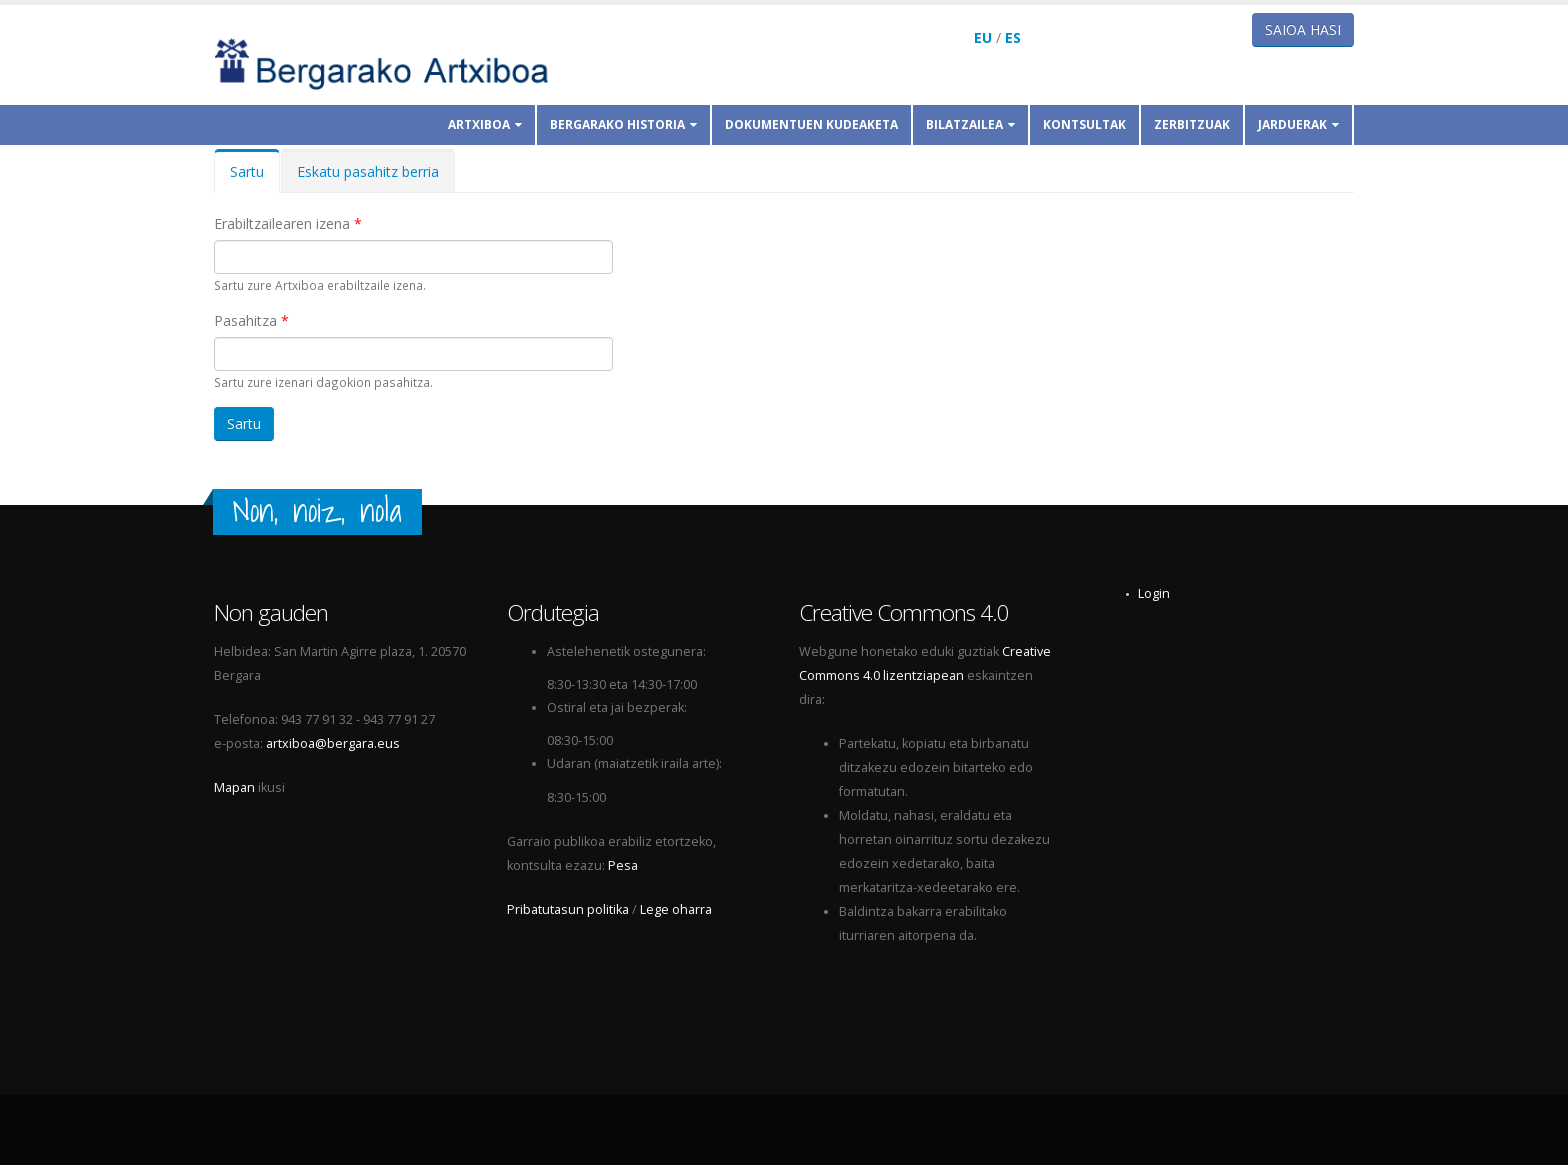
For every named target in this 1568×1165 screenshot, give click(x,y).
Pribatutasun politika (568, 909)
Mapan (234, 787)
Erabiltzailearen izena (288, 223)
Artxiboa (485, 124)
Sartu (255, 177)
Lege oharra (676, 909)
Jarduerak (1298, 124)
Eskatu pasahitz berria (368, 171)
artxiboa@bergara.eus (333, 743)
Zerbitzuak (1192, 124)
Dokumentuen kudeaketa (811, 124)
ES (1013, 37)
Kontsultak (1084, 124)
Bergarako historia (623, 124)
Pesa (623, 865)
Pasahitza (251, 320)
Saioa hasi (1303, 29)
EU (983, 37)
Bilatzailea (970, 124)
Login (1154, 593)
